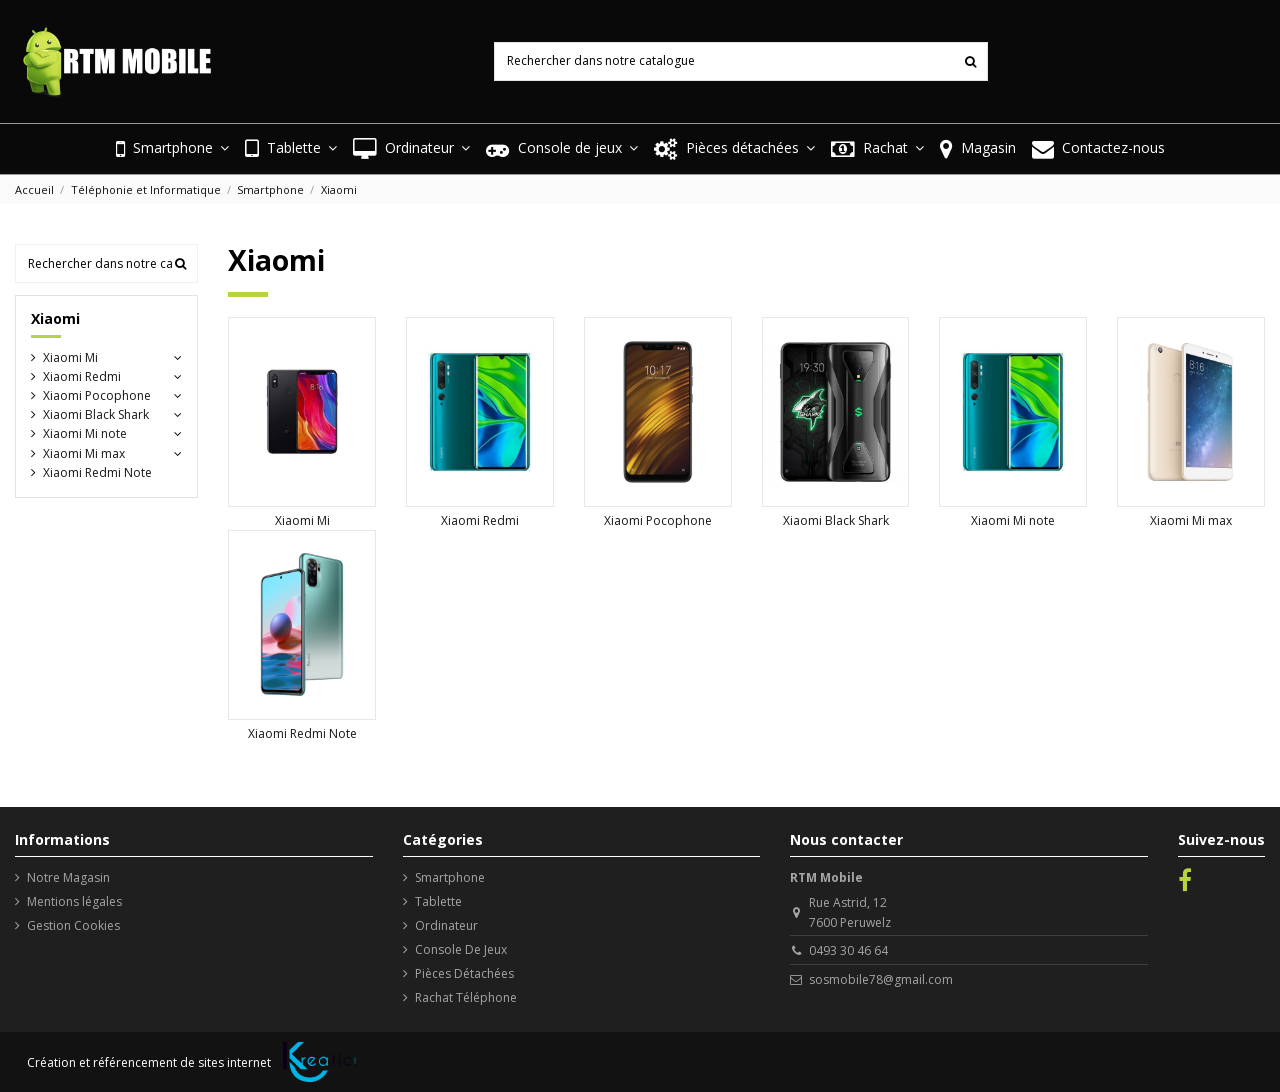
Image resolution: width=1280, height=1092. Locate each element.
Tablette (438, 901)
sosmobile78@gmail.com (881, 979)
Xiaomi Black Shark (836, 520)
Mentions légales (74, 901)
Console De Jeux (461, 949)
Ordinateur (446, 925)
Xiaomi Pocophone (658, 520)
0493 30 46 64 (848, 950)
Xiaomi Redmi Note (302, 733)
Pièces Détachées (464, 973)
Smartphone (450, 877)
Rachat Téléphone (466, 997)
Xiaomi (55, 318)
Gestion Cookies (73, 925)
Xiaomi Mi (302, 520)
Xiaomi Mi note (1013, 520)
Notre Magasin (68, 877)
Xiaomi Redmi (480, 520)
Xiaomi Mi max (1191, 520)
